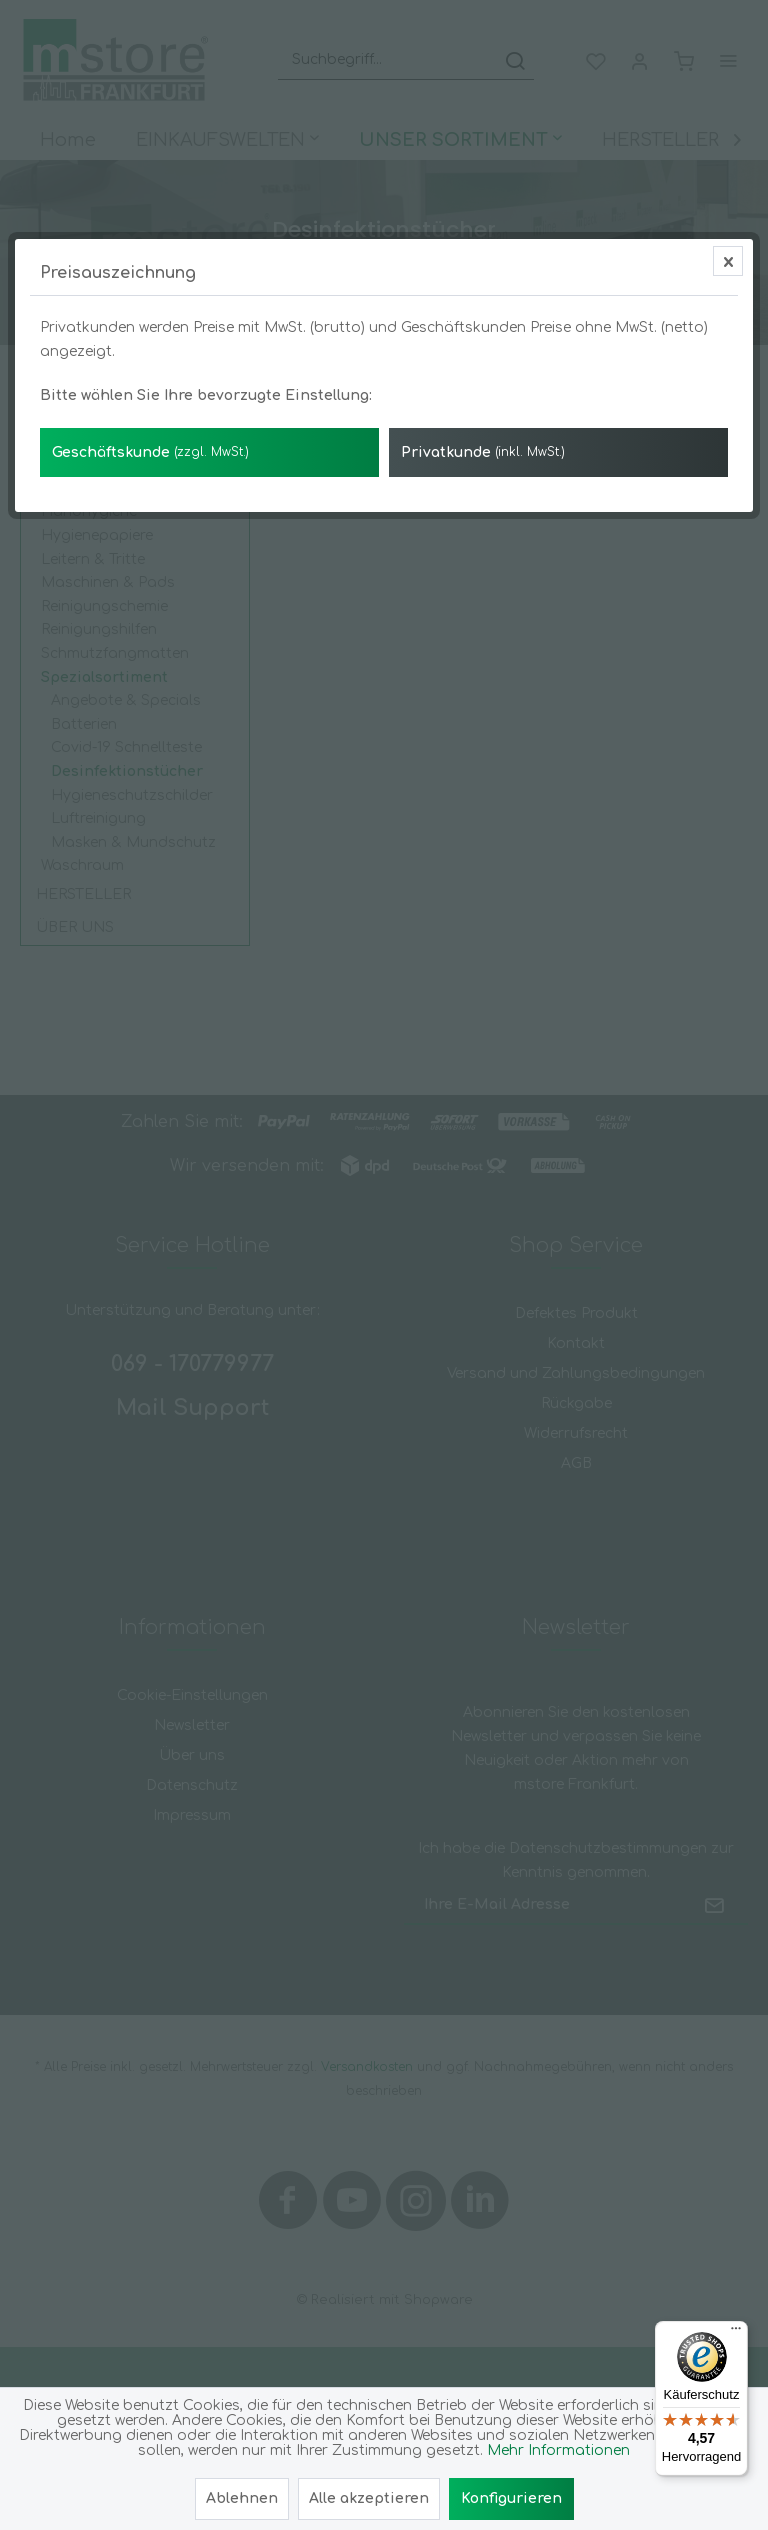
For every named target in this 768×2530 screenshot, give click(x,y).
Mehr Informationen (558, 2450)
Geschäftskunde (150, 452)
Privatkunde (483, 452)
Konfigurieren (511, 2498)
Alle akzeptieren (369, 2498)
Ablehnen (242, 2498)
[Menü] (736, 2333)
